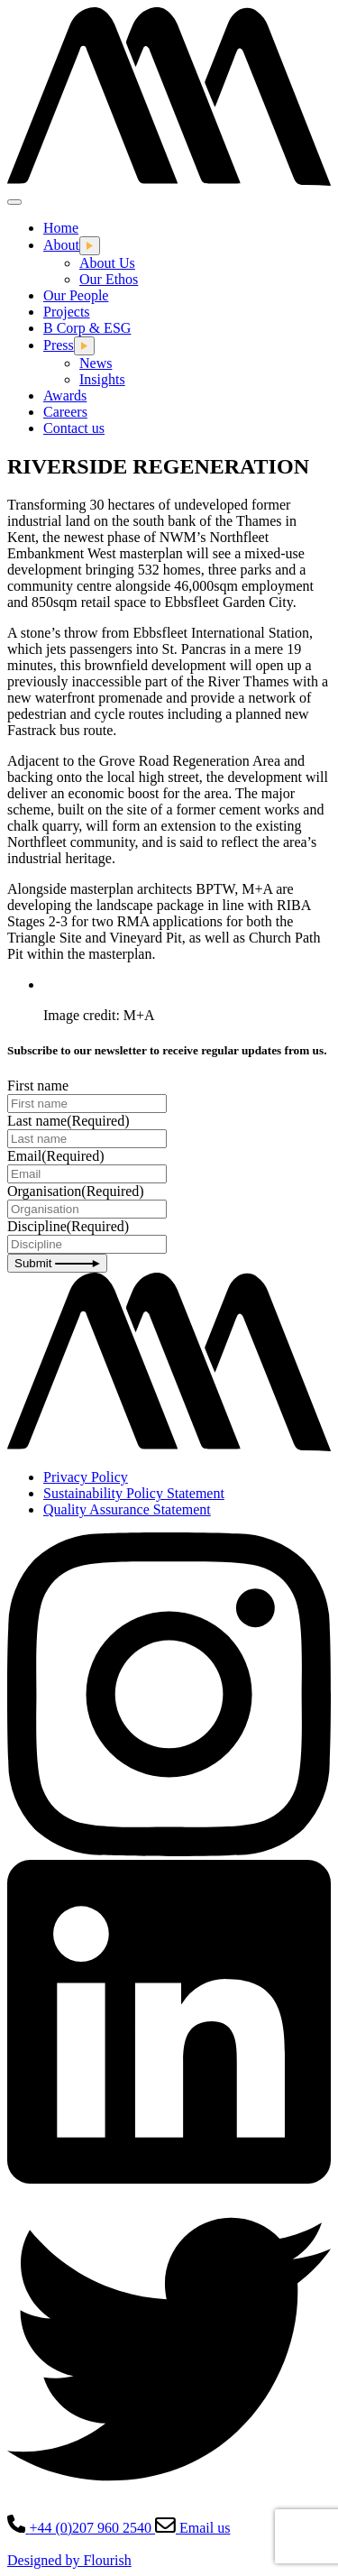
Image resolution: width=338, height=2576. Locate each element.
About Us (107, 263)
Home (60, 227)
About (61, 245)
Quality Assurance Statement (127, 1509)
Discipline (68, 1226)
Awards (65, 395)
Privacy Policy (85, 1477)
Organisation (75, 1191)
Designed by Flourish (69, 2560)
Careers (65, 411)
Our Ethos (108, 279)
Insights (102, 379)
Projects (66, 311)
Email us (192, 2527)
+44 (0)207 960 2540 (81, 2527)
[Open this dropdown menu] (89, 245)
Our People (75, 295)
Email (56, 1156)
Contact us (74, 428)
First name (38, 1085)
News (95, 363)
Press (58, 345)
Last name (68, 1120)
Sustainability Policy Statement (133, 1493)
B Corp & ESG (87, 328)
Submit (57, 1263)
